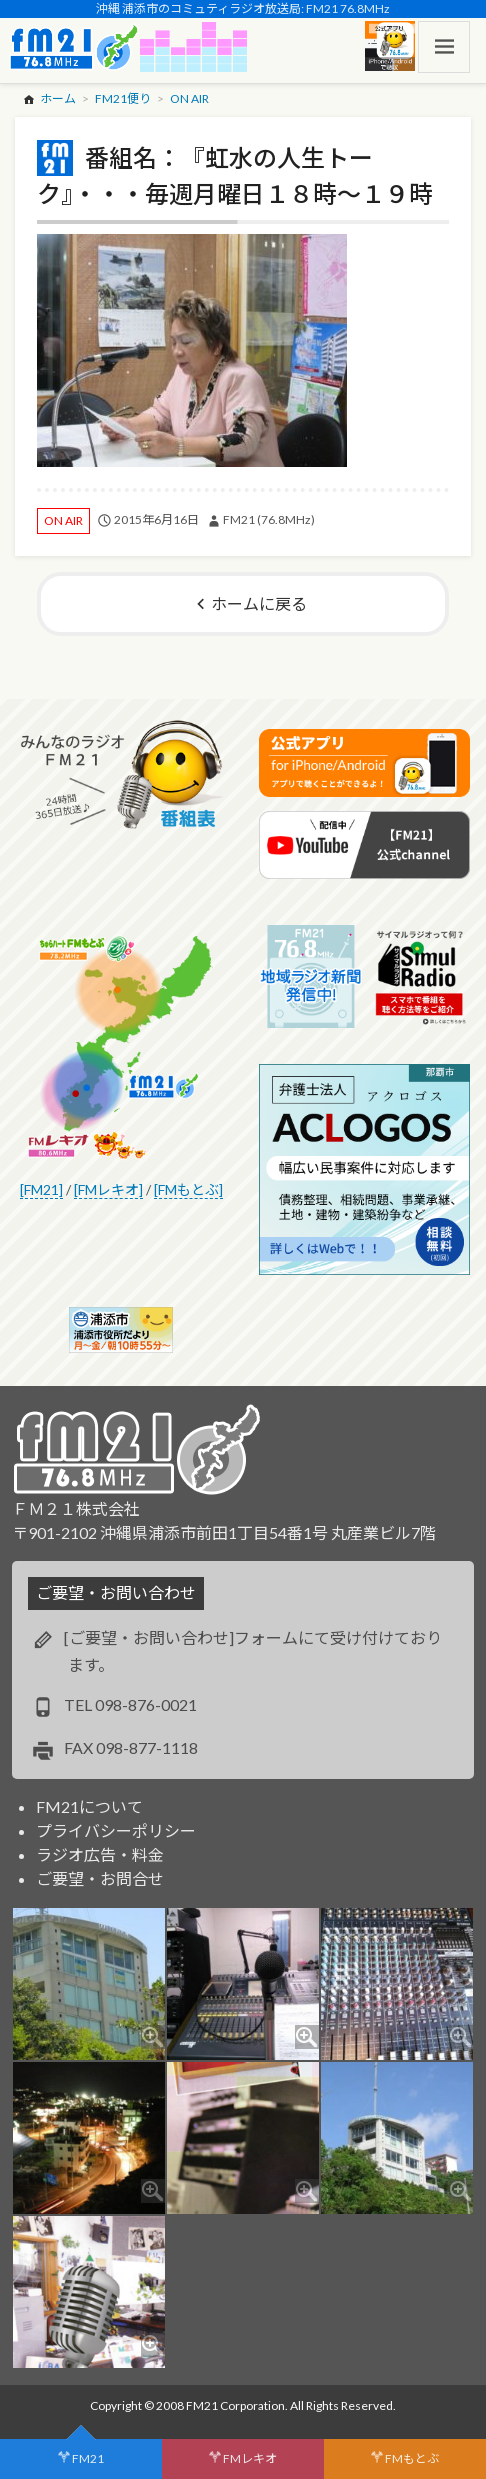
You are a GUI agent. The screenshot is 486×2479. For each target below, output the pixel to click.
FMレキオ (250, 2458)
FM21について (89, 1806)
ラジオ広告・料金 (100, 1854)
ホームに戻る (259, 603)
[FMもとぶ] (188, 1189)
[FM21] (41, 1189)
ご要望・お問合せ (100, 1878)
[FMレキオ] (108, 1189)
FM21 (88, 2458)
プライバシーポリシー (116, 1830)
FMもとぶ (412, 2458)
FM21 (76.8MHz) (269, 519)
